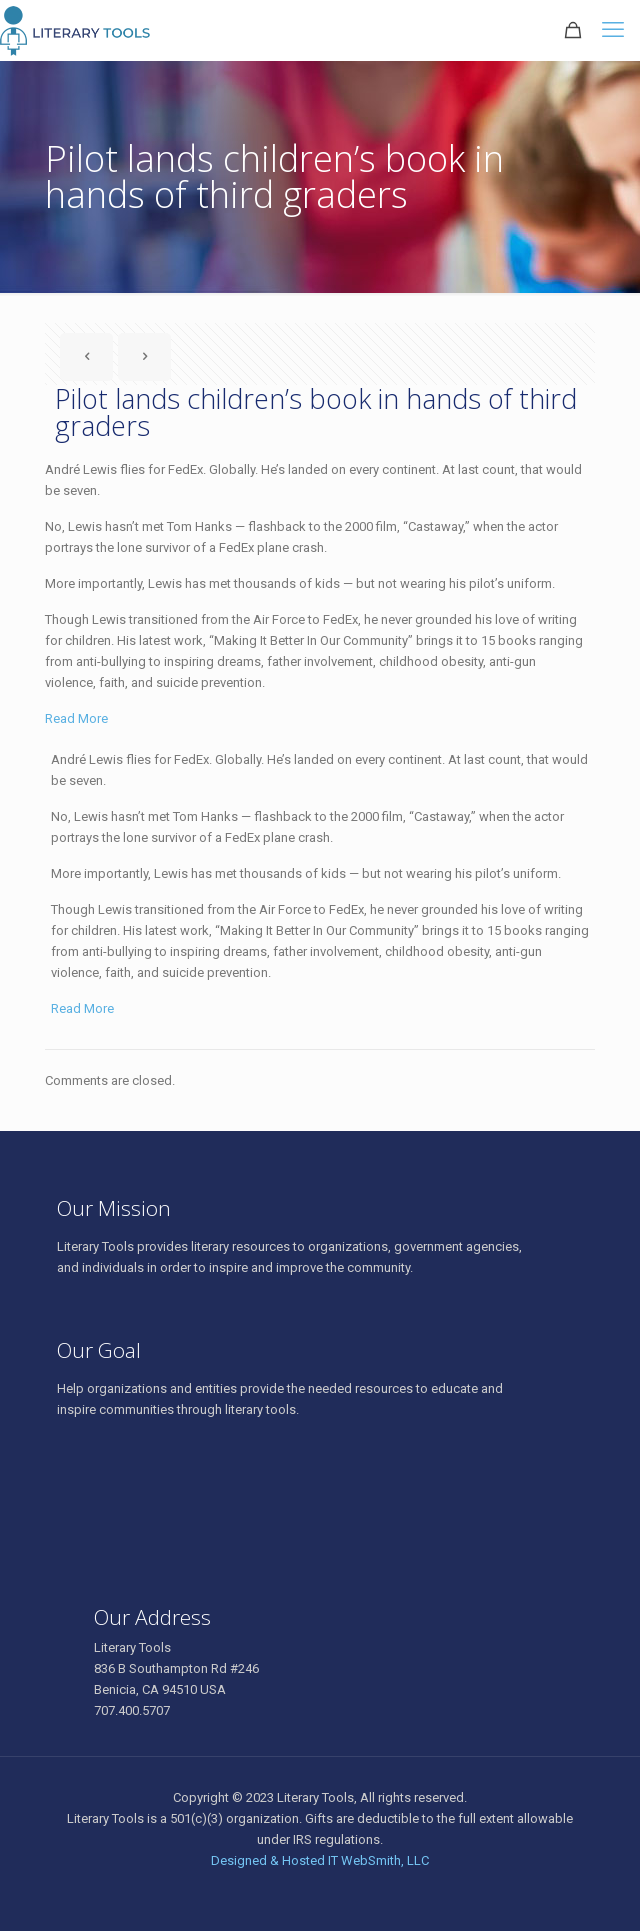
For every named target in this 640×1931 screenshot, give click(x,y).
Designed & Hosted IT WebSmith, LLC (320, 1860)
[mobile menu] (613, 30)
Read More (76, 718)
